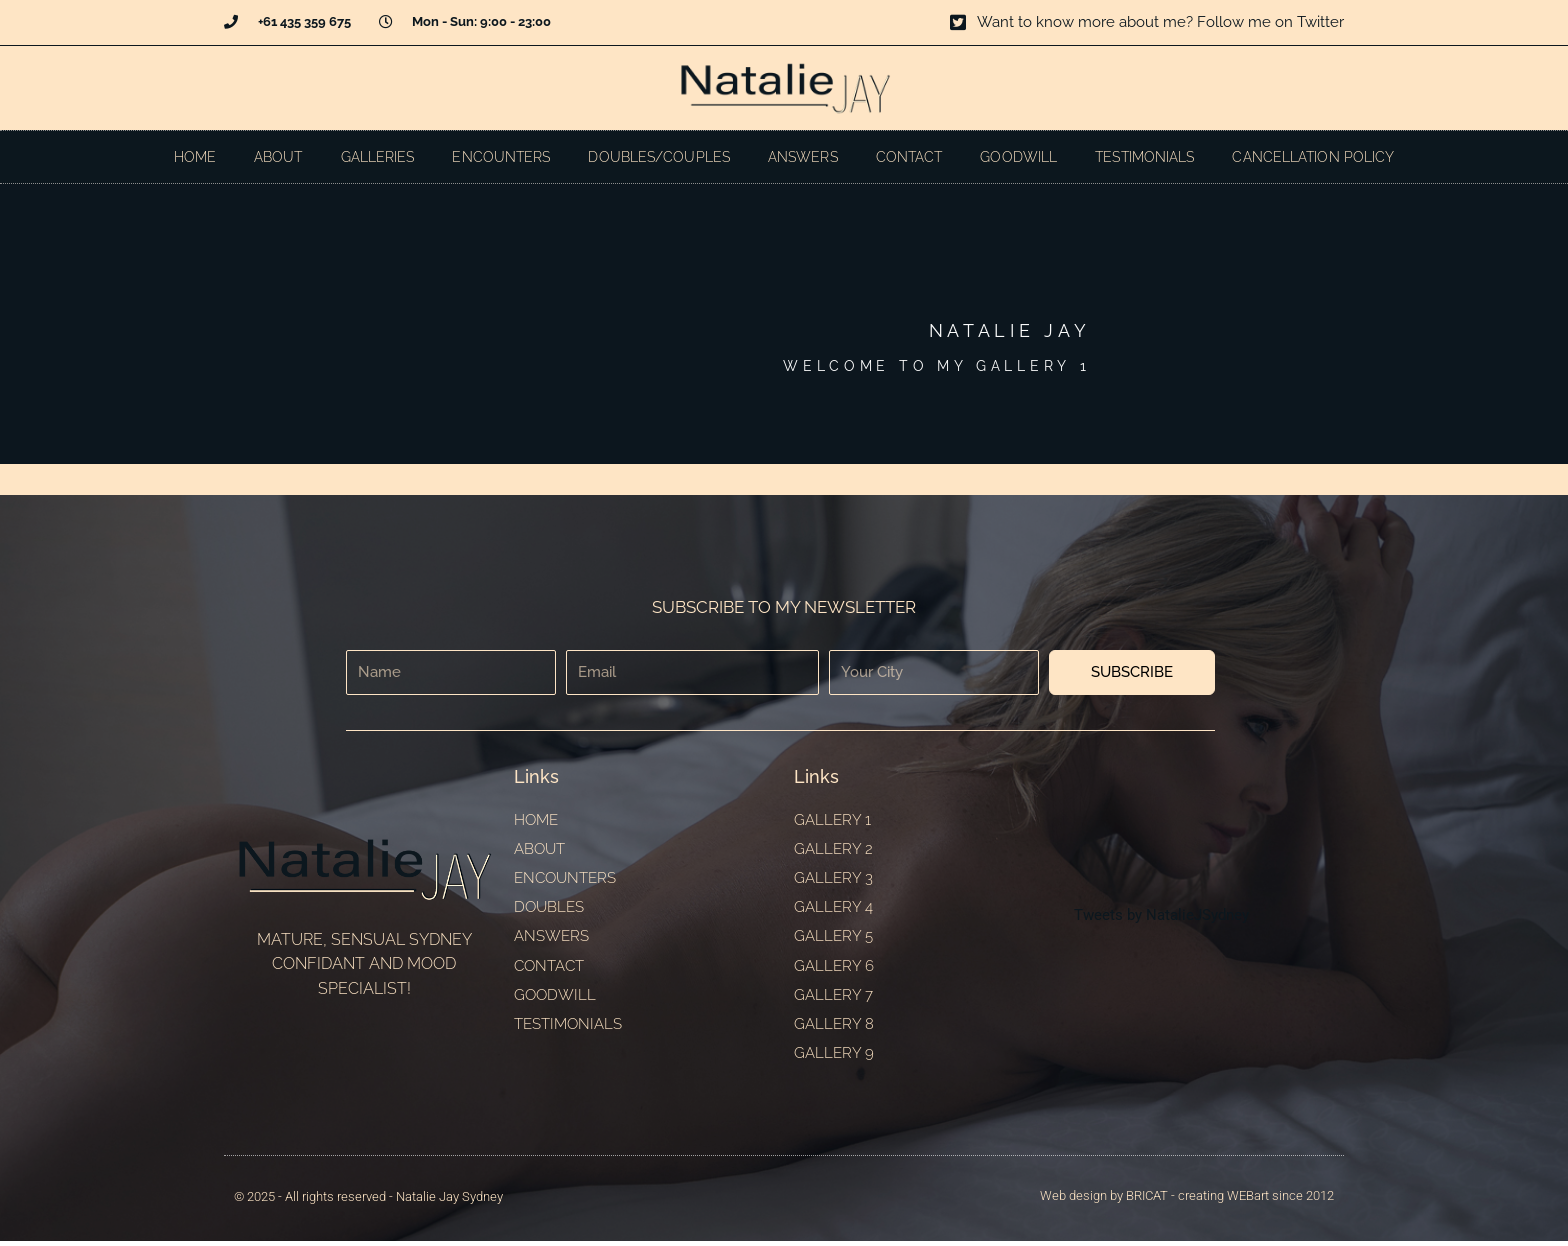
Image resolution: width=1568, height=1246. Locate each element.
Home (195, 157)
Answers (803, 157)
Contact (909, 157)
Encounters (501, 157)
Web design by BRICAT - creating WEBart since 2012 (1187, 1200)
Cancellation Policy (1313, 157)
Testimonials (1144, 157)
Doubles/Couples (659, 157)
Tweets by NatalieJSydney (1161, 918)
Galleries (378, 157)
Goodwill (1018, 157)
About (278, 157)
